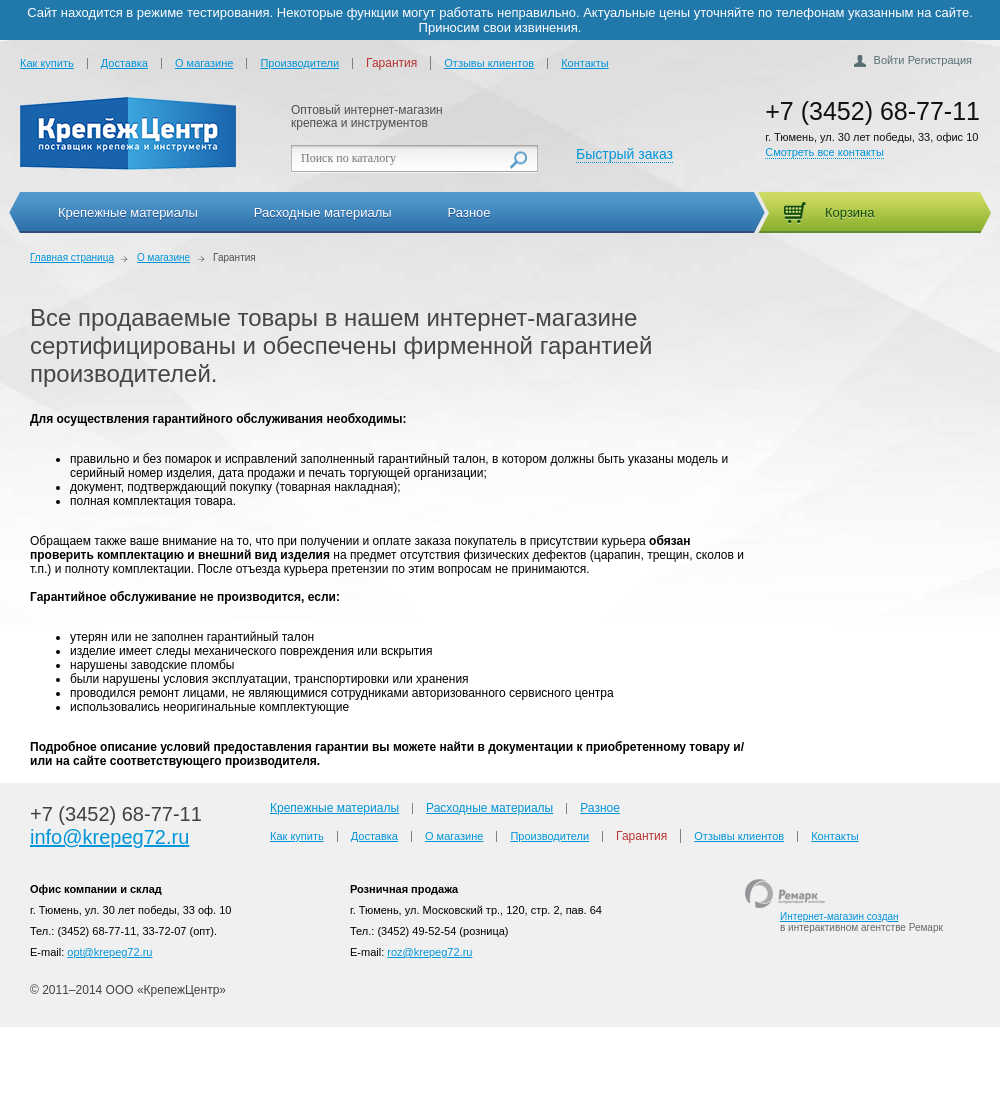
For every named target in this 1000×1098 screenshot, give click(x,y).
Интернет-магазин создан (839, 916)
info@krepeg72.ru (109, 837)
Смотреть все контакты (824, 152)
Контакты (585, 63)
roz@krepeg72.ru (429, 952)
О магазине (204, 63)
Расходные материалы (323, 212)
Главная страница (72, 257)
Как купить (47, 63)
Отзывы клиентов (489, 63)
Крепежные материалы (128, 212)
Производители (299, 63)
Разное (469, 212)
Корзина (850, 212)
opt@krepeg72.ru (109, 952)
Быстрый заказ (624, 154)
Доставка (124, 63)
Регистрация (940, 60)
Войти (889, 60)
